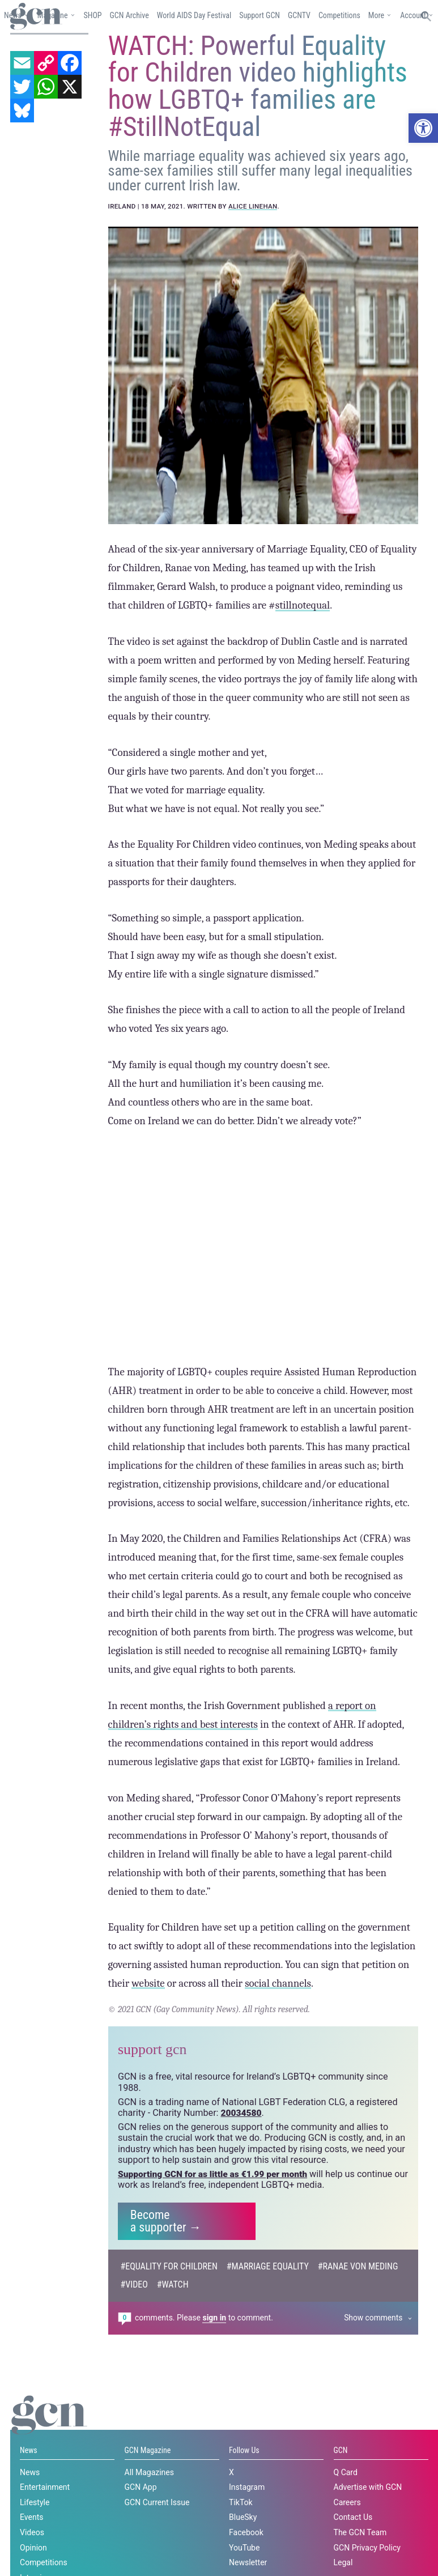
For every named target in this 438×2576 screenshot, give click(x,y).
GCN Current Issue (157, 2547)
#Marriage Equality (270, 2311)
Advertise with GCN (368, 2532)
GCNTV (299, 15)
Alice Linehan (253, 248)
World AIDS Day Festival (194, 15)
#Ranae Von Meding (361, 2311)
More (376, 15)
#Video (134, 2329)
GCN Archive (129, 15)
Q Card (346, 2517)
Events (31, 2562)
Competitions (339, 15)
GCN (341, 2496)
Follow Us (244, 2496)
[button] (423, 128)
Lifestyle (34, 2547)
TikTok (241, 2547)
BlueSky (243, 2562)
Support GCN (259, 15)
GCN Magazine (148, 2496)
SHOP (92, 15)
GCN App (141, 2532)
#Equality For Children (170, 2311)
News (28, 2496)
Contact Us (353, 2562)
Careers (347, 2547)
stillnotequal (302, 647)
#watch (174, 2329)
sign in (214, 2362)
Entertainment (45, 2532)
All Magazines (149, 2517)
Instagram (247, 2532)
